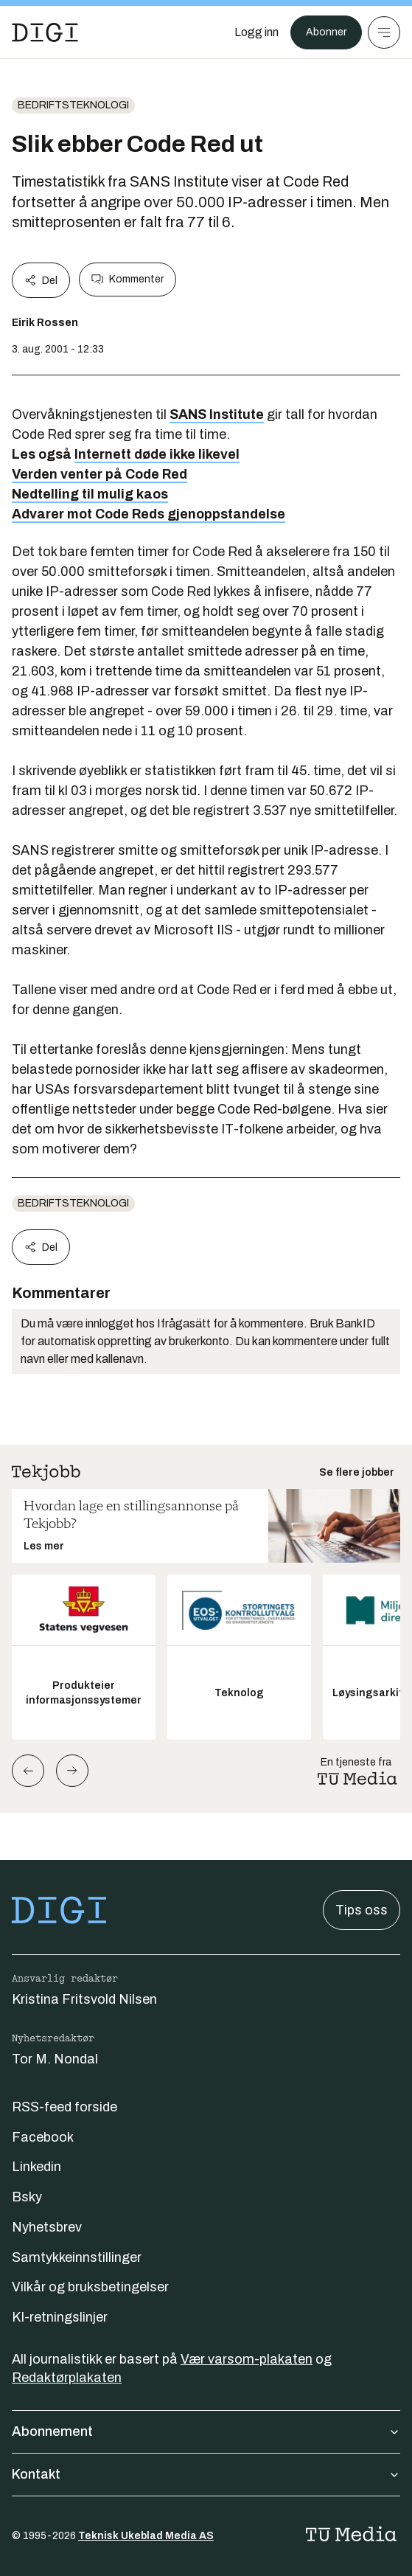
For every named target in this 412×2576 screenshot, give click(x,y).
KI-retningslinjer (60, 2317)
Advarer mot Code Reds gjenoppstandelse (148, 514)
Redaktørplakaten (67, 2377)
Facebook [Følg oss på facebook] (43, 2137)
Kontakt (206, 2474)
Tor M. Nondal (55, 2059)
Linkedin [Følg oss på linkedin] (36, 2166)
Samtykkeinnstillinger (77, 2257)
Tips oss (361, 1910)
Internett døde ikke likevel (157, 454)
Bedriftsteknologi (73, 105)
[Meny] (384, 32)
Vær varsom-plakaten (247, 2359)
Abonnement (206, 2431)
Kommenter (127, 279)
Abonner (326, 32)
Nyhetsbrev (47, 2227)
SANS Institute (217, 414)
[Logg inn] (256, 32)
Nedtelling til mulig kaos (90, 494)
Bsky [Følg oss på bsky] (27, 2197)
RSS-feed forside (64, 2107)
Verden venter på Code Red (99, 474)
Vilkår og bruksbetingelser (90, 2287)
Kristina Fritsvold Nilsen (84, 1999)
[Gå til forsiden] (45, 32)
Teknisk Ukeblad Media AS (146, 2535)
